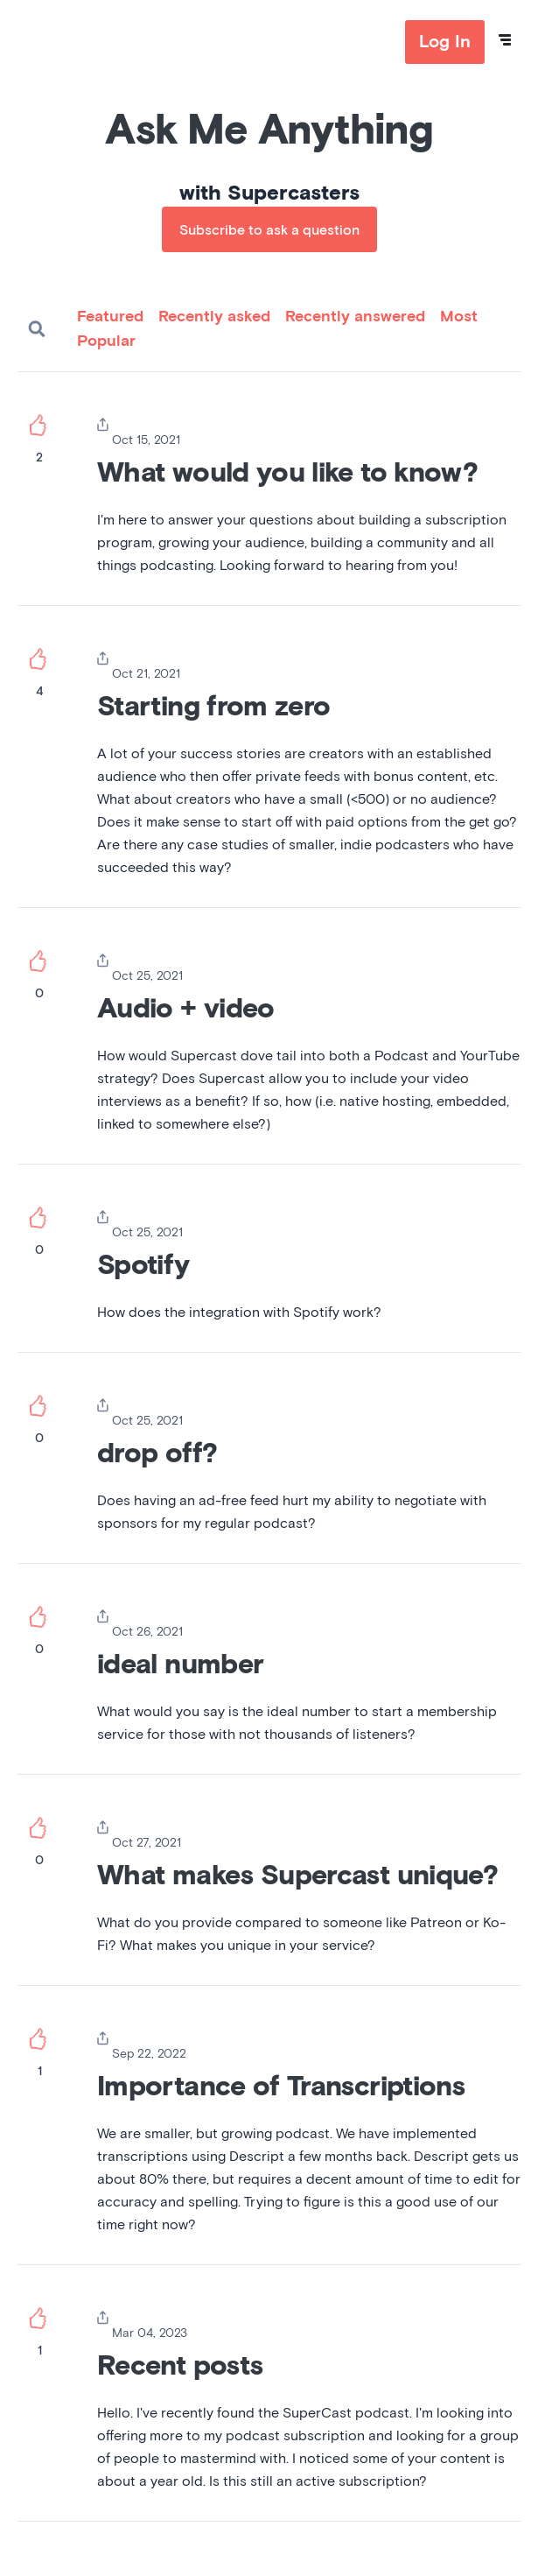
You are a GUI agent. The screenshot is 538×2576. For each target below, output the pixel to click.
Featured (110, 317)
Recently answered (355, 317)
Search (36, 329)
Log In (445, 42)
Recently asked (214, 317)
